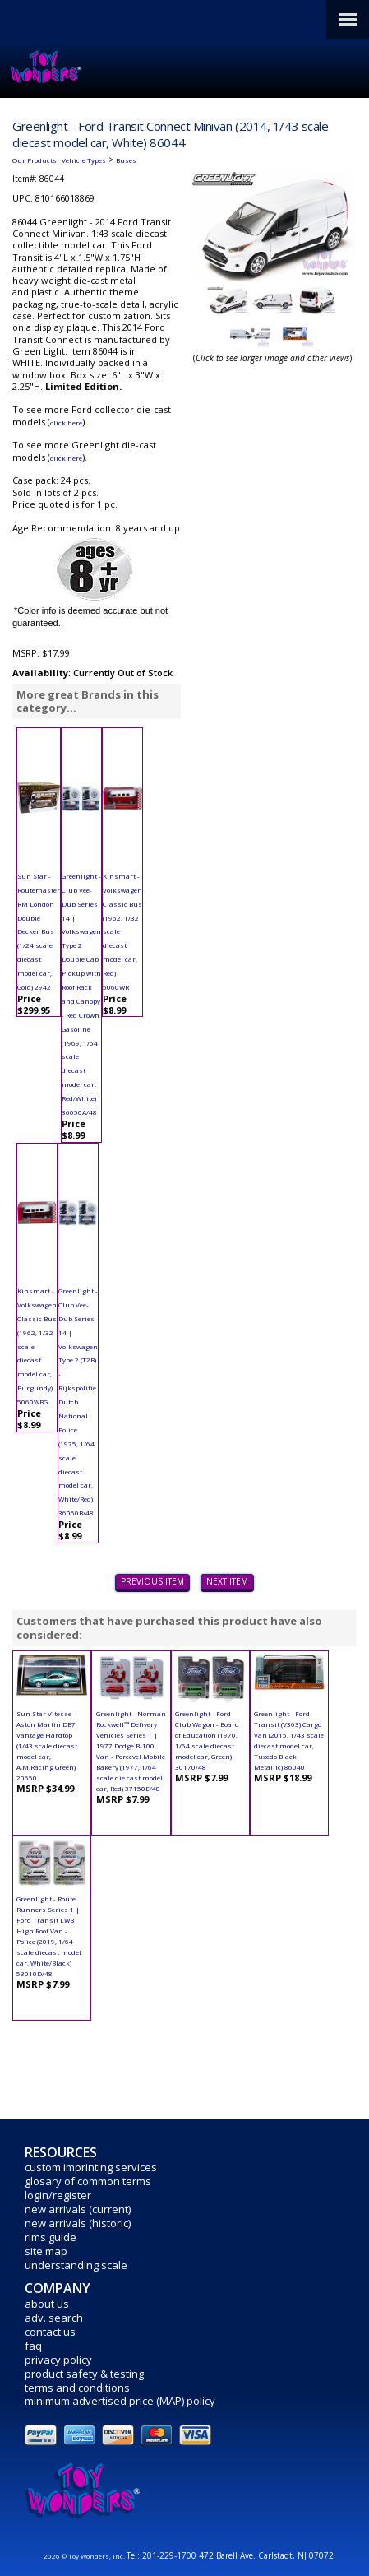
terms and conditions (77, 2387)
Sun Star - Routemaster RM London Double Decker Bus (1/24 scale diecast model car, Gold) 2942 (38, 931)
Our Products (34, 160)
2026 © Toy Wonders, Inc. (85, 2555)
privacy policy (58, 2359)
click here (66, 422)
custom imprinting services (91, 2167)
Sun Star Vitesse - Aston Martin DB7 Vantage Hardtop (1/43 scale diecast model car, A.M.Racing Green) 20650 (46, 1745)
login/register (58, 2195)
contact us (50, 2331)
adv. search (54, 2317)
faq (33, 2345)
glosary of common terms (88, 2181)
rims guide (50, 2237)
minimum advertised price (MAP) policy (120, 2400)
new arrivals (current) (78, 2209)
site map (46, 2251)
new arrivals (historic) (78, 2223)
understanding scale (76, 2265)
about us (47, 2303)
